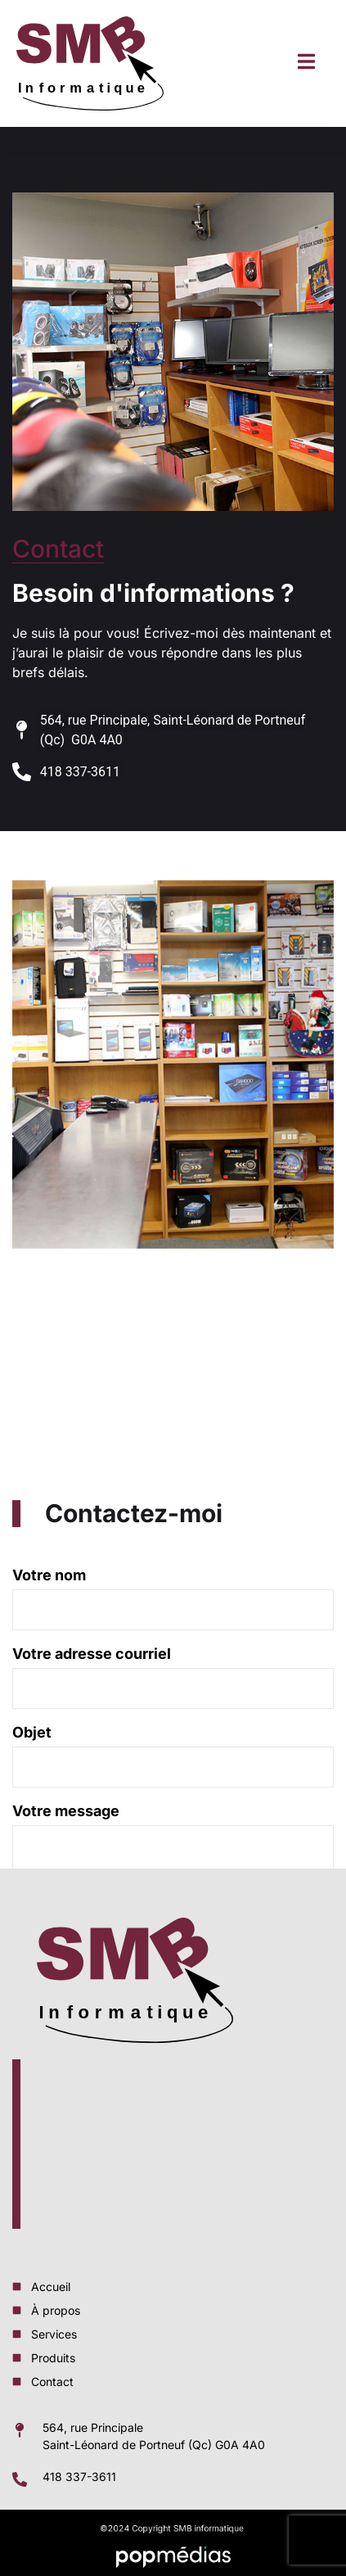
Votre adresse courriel (173, 1782)
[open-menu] (306, 63)
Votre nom (173, 1704)
